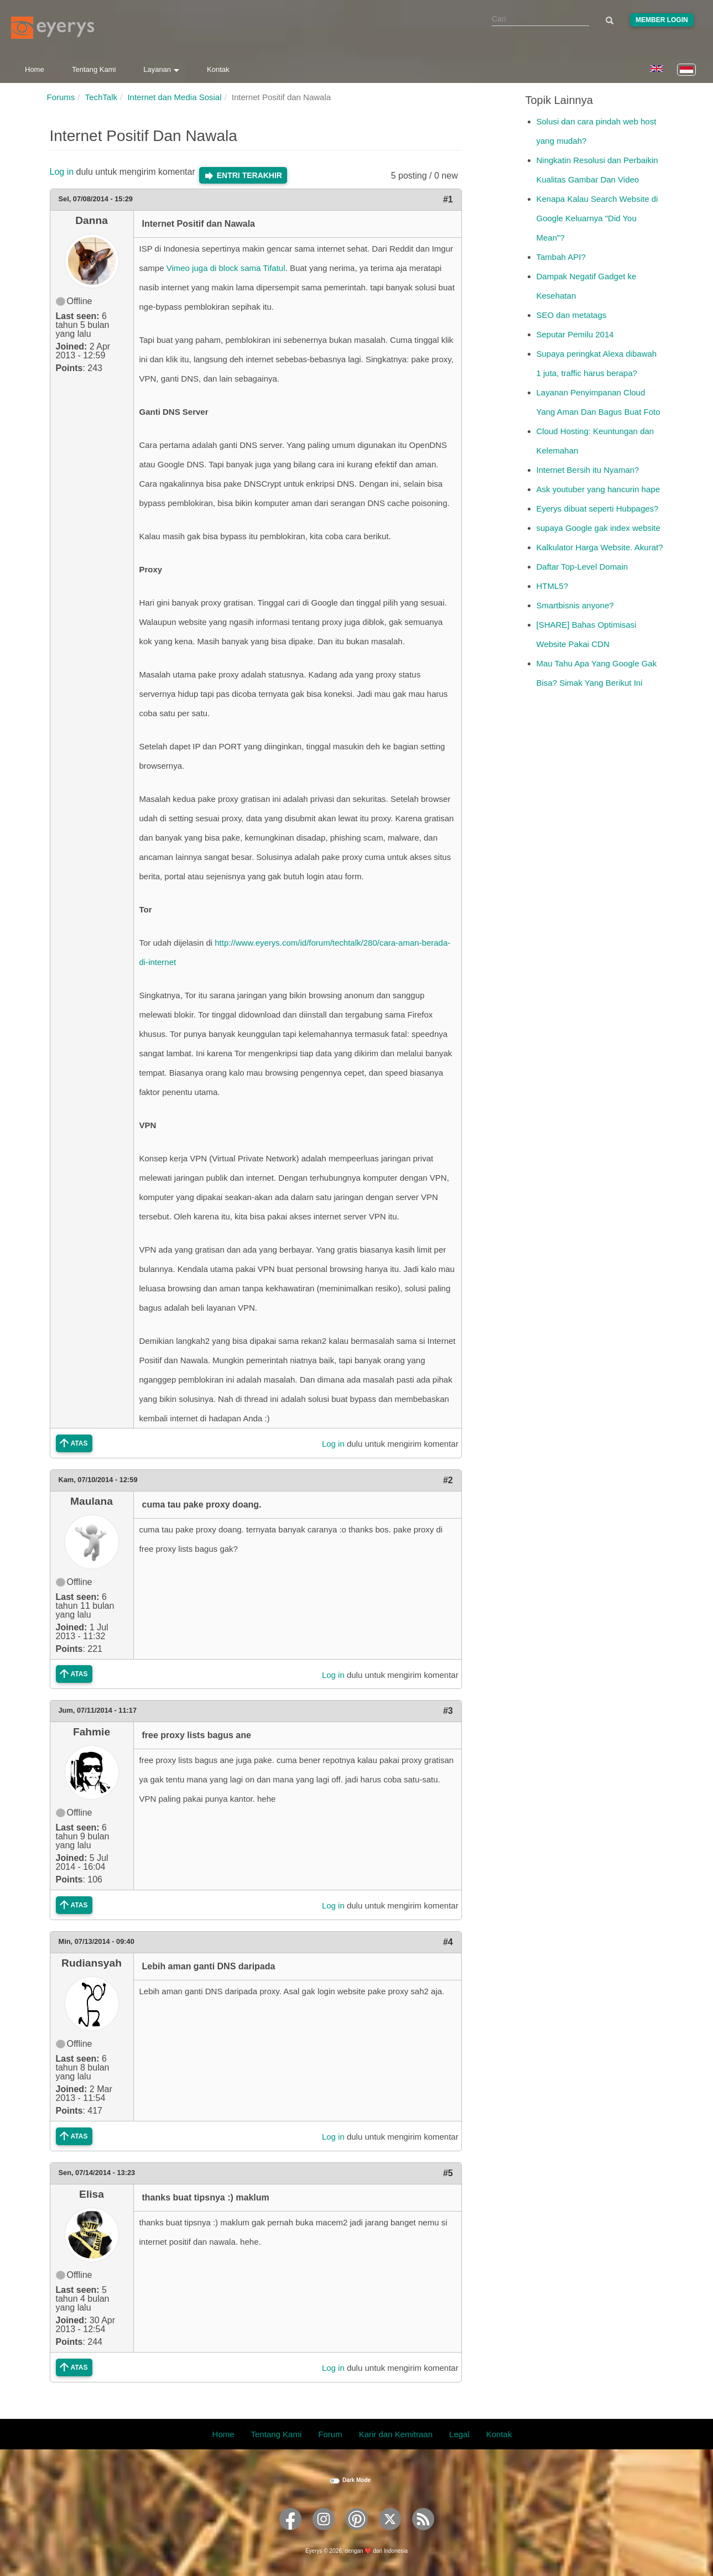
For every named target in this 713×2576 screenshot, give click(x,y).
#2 (448, 1480)
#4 (448, 1942)
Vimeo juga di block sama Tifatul (225, 268)
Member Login (662, 20)
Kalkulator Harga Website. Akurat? (600, 547)
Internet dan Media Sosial (174, 97)
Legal (459, 2434)
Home (34, 69)
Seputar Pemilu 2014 (575, 334)
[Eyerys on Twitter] (390, 2534)
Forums (61, 97)
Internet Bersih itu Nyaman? (588, 469)
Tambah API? (561, 257)
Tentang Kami (94, 69)
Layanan (161, 69)
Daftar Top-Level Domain (582, 566)
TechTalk (101, 97)
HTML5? (553, 586)
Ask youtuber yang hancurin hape (598, 489)
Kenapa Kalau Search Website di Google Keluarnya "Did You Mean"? (597, 218)
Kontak (218, 69)
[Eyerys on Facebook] (290, 2534)
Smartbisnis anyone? (575, 605)
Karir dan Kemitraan (396, 2434)
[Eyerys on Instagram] (323, 2534)
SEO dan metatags (572, 315)
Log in (62, 171)
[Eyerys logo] (52, 27)
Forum (330, 2434)
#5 (448, 2173)
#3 (448, 1710)
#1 (448, 199)
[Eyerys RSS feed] (423, 2534)
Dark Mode (356, 2480)
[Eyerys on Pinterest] (356, 2534)
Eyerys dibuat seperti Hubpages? (598, 508)
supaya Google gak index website (598, 528)
